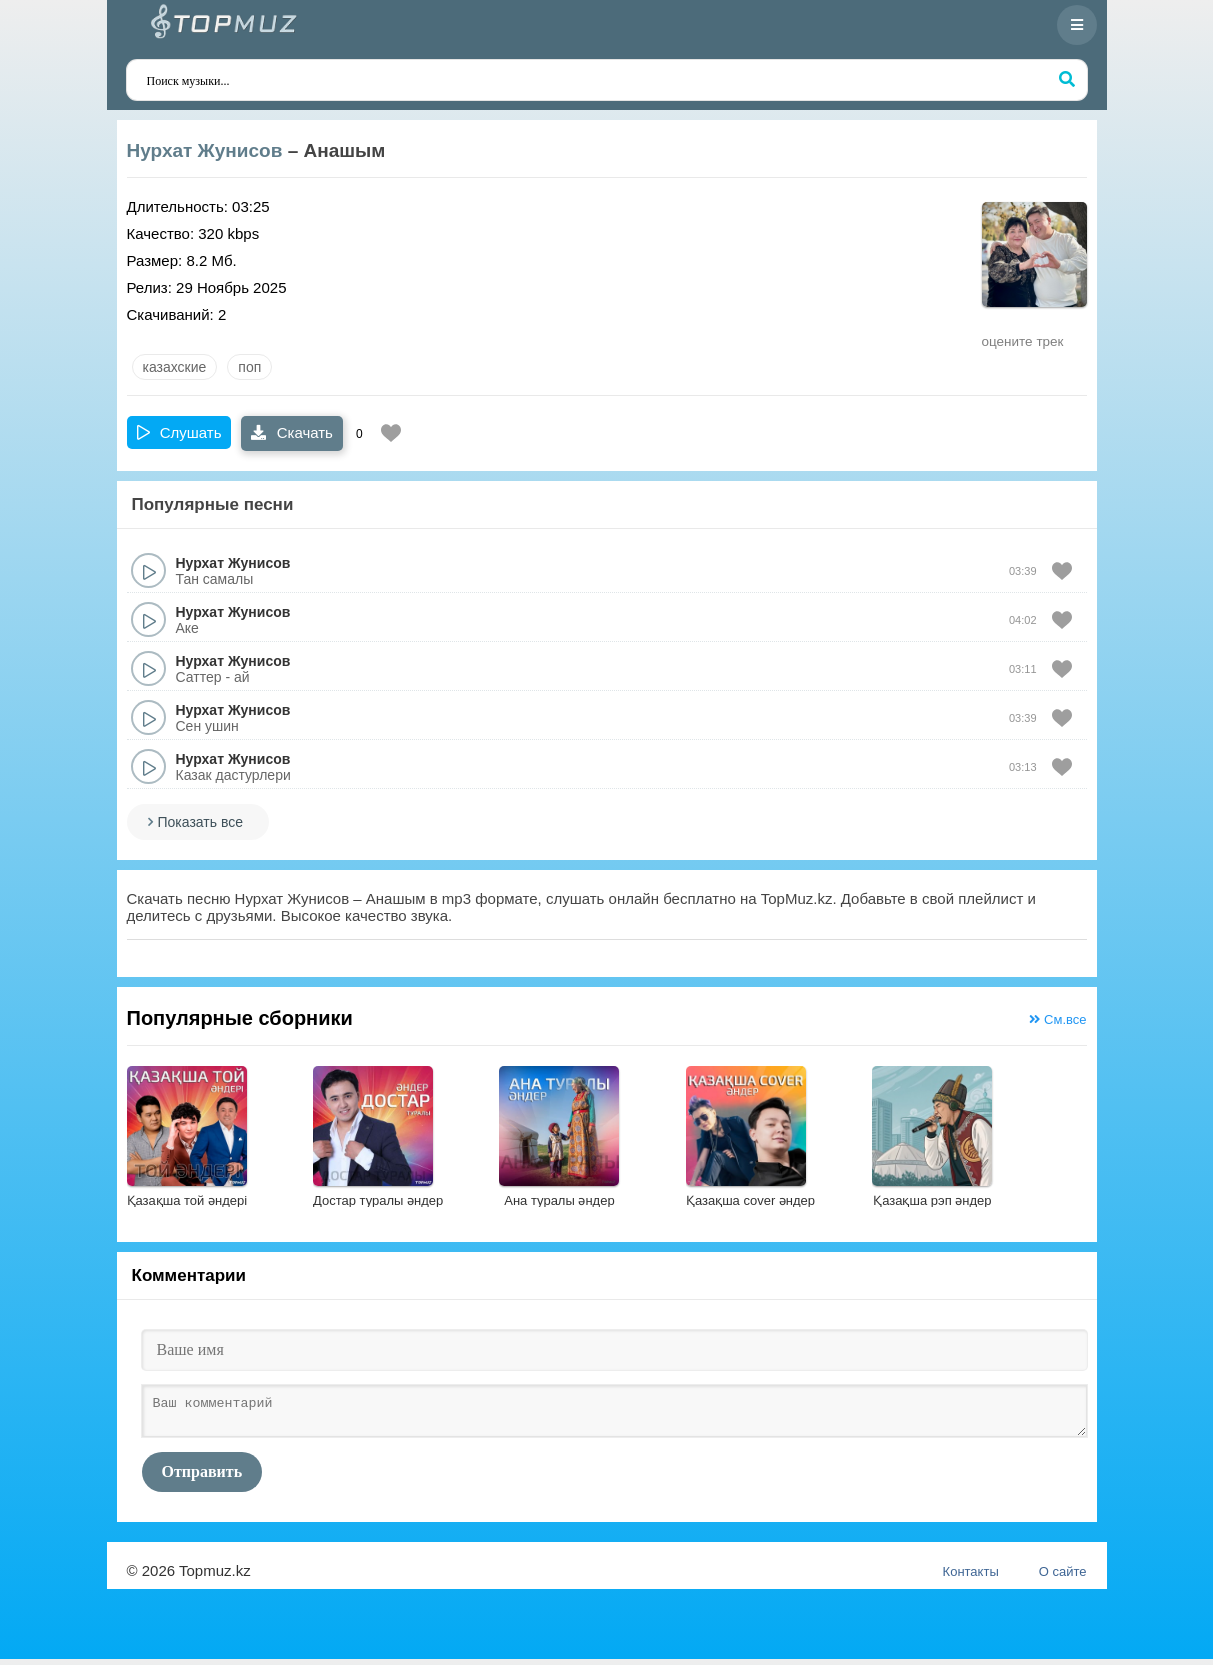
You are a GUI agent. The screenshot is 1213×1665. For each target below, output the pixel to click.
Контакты (971, 1577)
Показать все (200, 822)
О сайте (1063, 1577)
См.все (1057, 1019)
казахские (175, 367)
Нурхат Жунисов (205, 150)
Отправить (202, 1477)
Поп (249, 367)
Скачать (291, 432)
